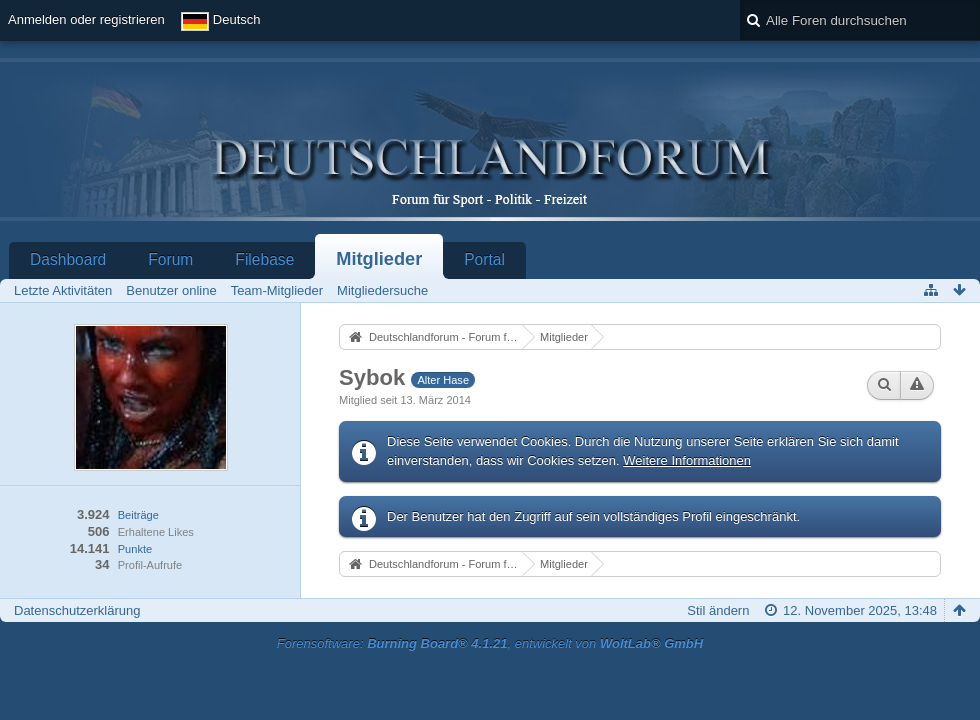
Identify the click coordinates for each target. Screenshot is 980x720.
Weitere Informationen (687, 460)
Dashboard (68, 259)
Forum (170, 259)
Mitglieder (379, 259)
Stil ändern (718, 610)
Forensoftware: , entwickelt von (490, 643)
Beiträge (138, 515)
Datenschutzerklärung (77, 610)
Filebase (264, 259)
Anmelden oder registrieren (86, 19)
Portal (484, 259)
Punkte (135, 549)
